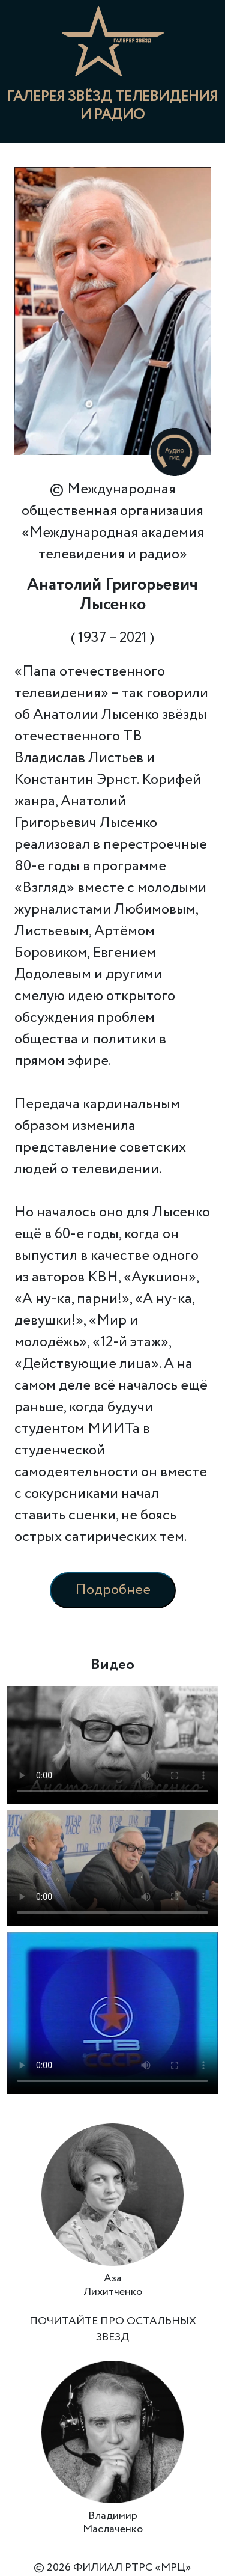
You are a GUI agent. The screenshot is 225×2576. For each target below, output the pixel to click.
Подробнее (113, 1590)
